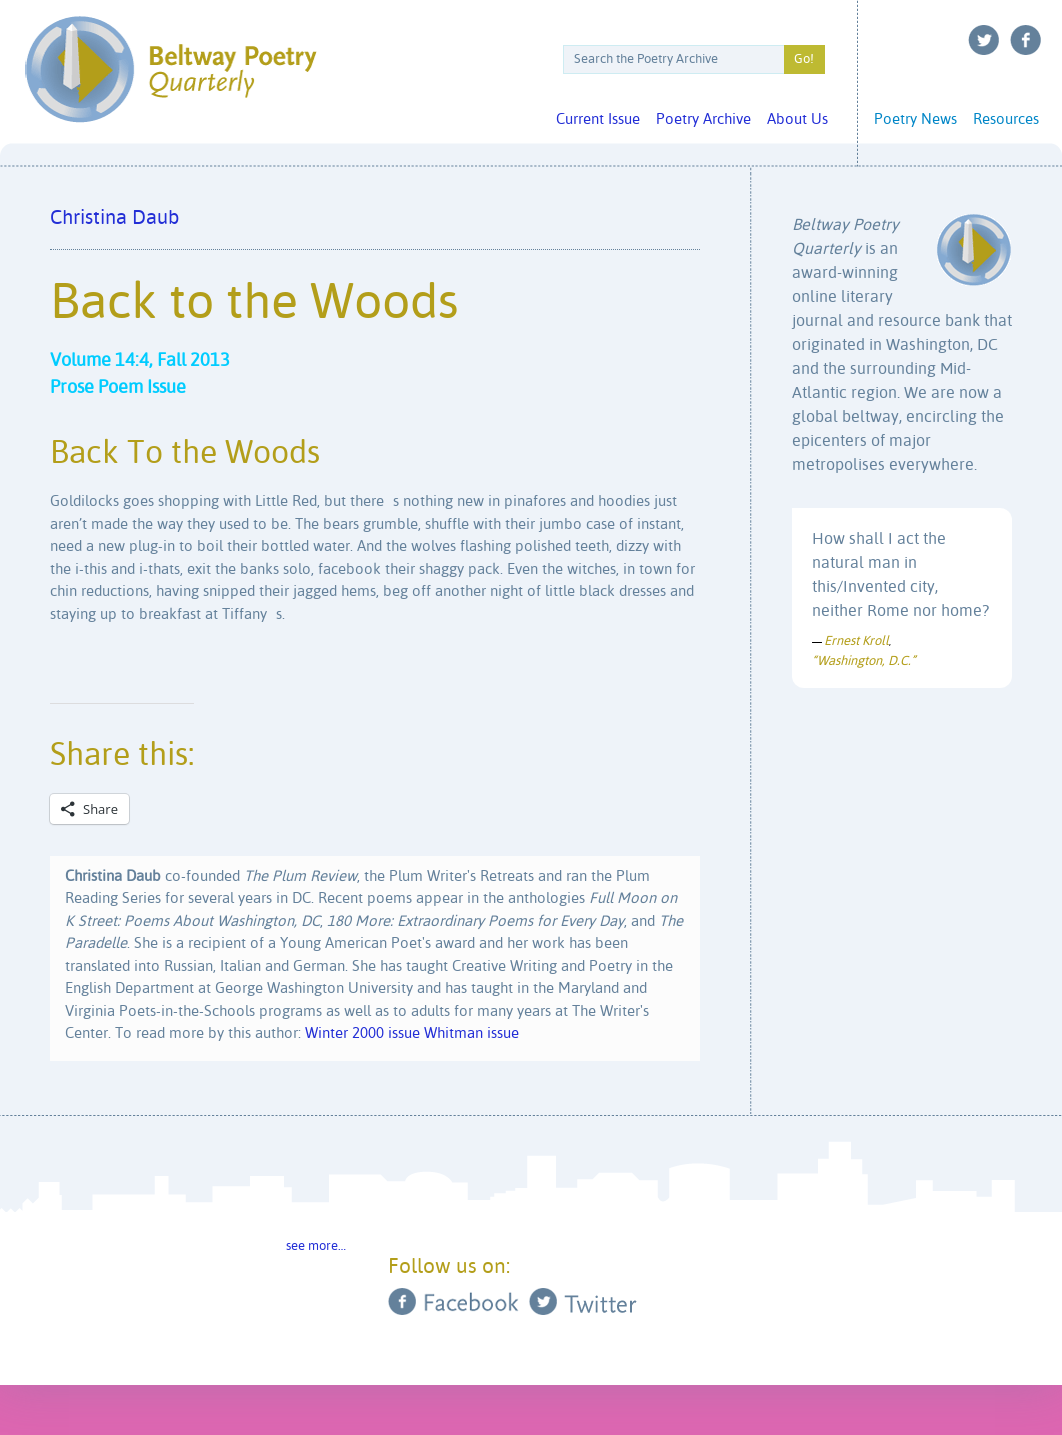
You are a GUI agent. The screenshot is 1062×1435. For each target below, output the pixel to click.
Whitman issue (471, 1033)
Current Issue (598, 119)
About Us (797, 119)
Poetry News (915, 119)
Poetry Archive (703, 119)
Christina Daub (114, 218)
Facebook (1026, 40)
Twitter (984, 40)
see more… (316, 1246)
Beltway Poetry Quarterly (170, 69)
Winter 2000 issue (362, 1033)
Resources (1006, 119)
